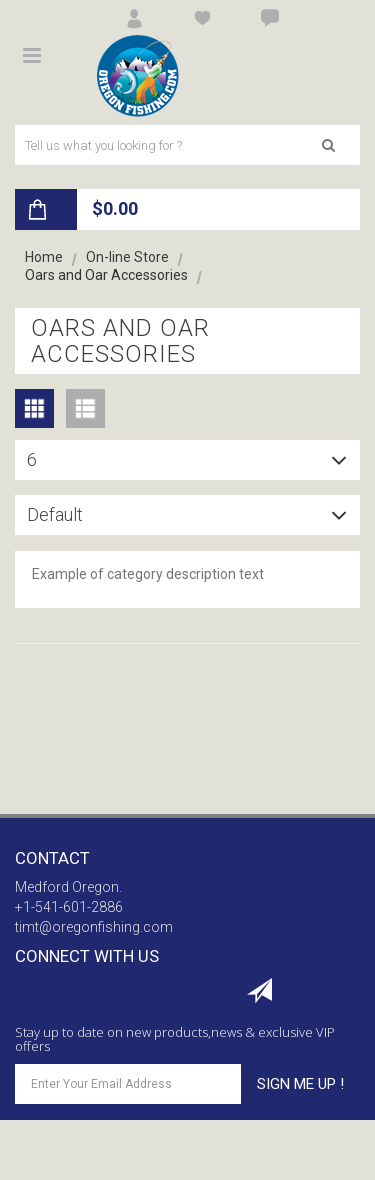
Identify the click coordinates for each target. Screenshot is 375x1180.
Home (44, 257)
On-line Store (127, 257)
